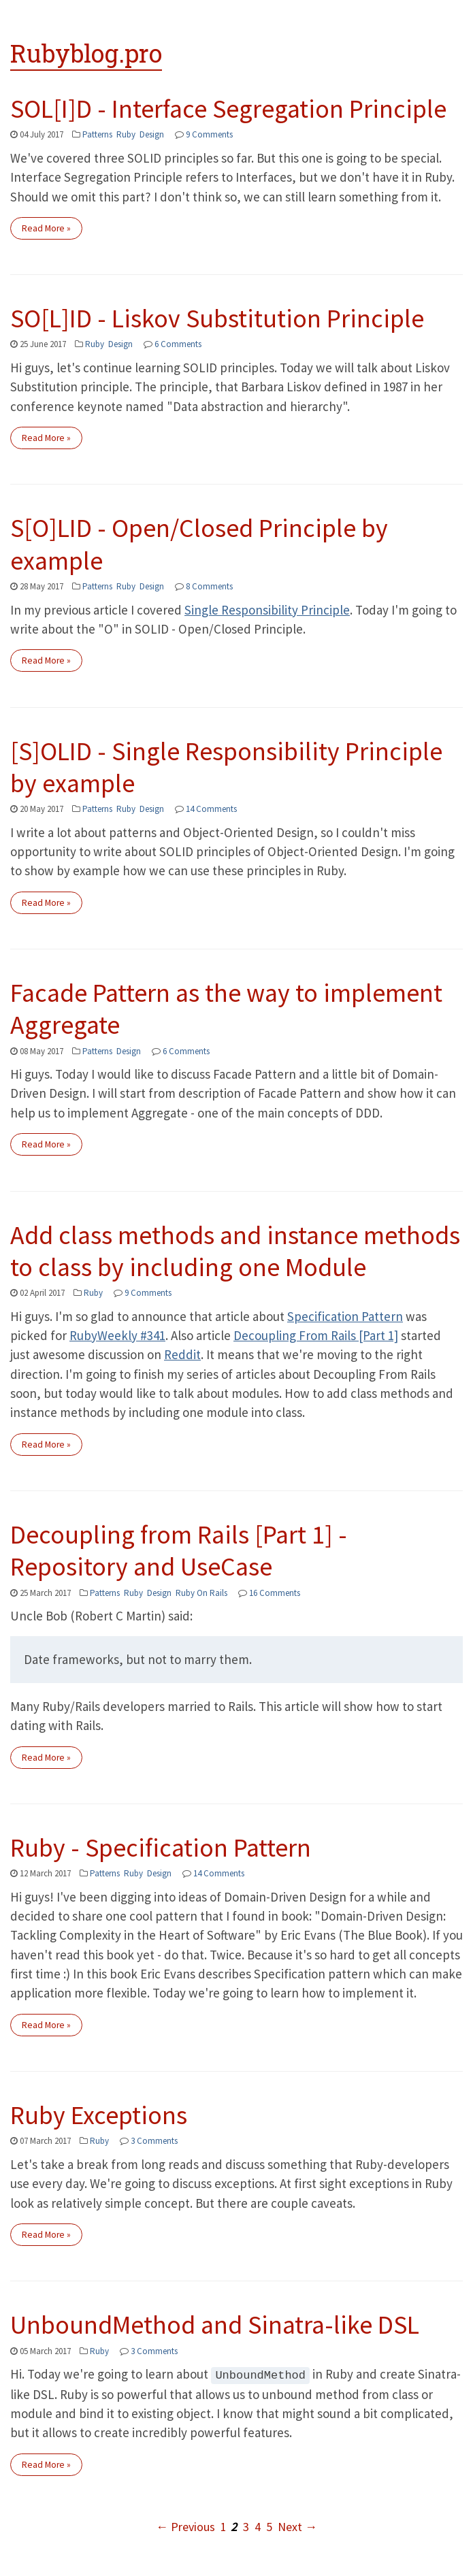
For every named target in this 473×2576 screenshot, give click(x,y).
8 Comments (209, 586)
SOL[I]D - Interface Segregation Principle (228, 109)
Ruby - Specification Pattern (160, 1847)
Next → (297, 2526)
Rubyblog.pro (86, 53)
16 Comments (274, 1593)
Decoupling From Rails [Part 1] (315, 1335)
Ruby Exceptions (98, 2115)
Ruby (125, 134)
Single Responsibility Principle (267, 610)
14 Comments (211, 809)
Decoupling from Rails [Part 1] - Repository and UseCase (178, 1550)
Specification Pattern (345, 1316)
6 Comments (177, 344)
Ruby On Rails (201, 1593)
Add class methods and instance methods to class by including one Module (235, 1251)
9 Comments (209, 134)
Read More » (46, 228)
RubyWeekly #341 (117, 1335)
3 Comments (154, 2141)
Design (152, 134)
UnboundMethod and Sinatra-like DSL (214, 2325)
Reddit (182, 1354)
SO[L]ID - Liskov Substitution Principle (217, 318)
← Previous (185, 2526)
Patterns (97, 134)
